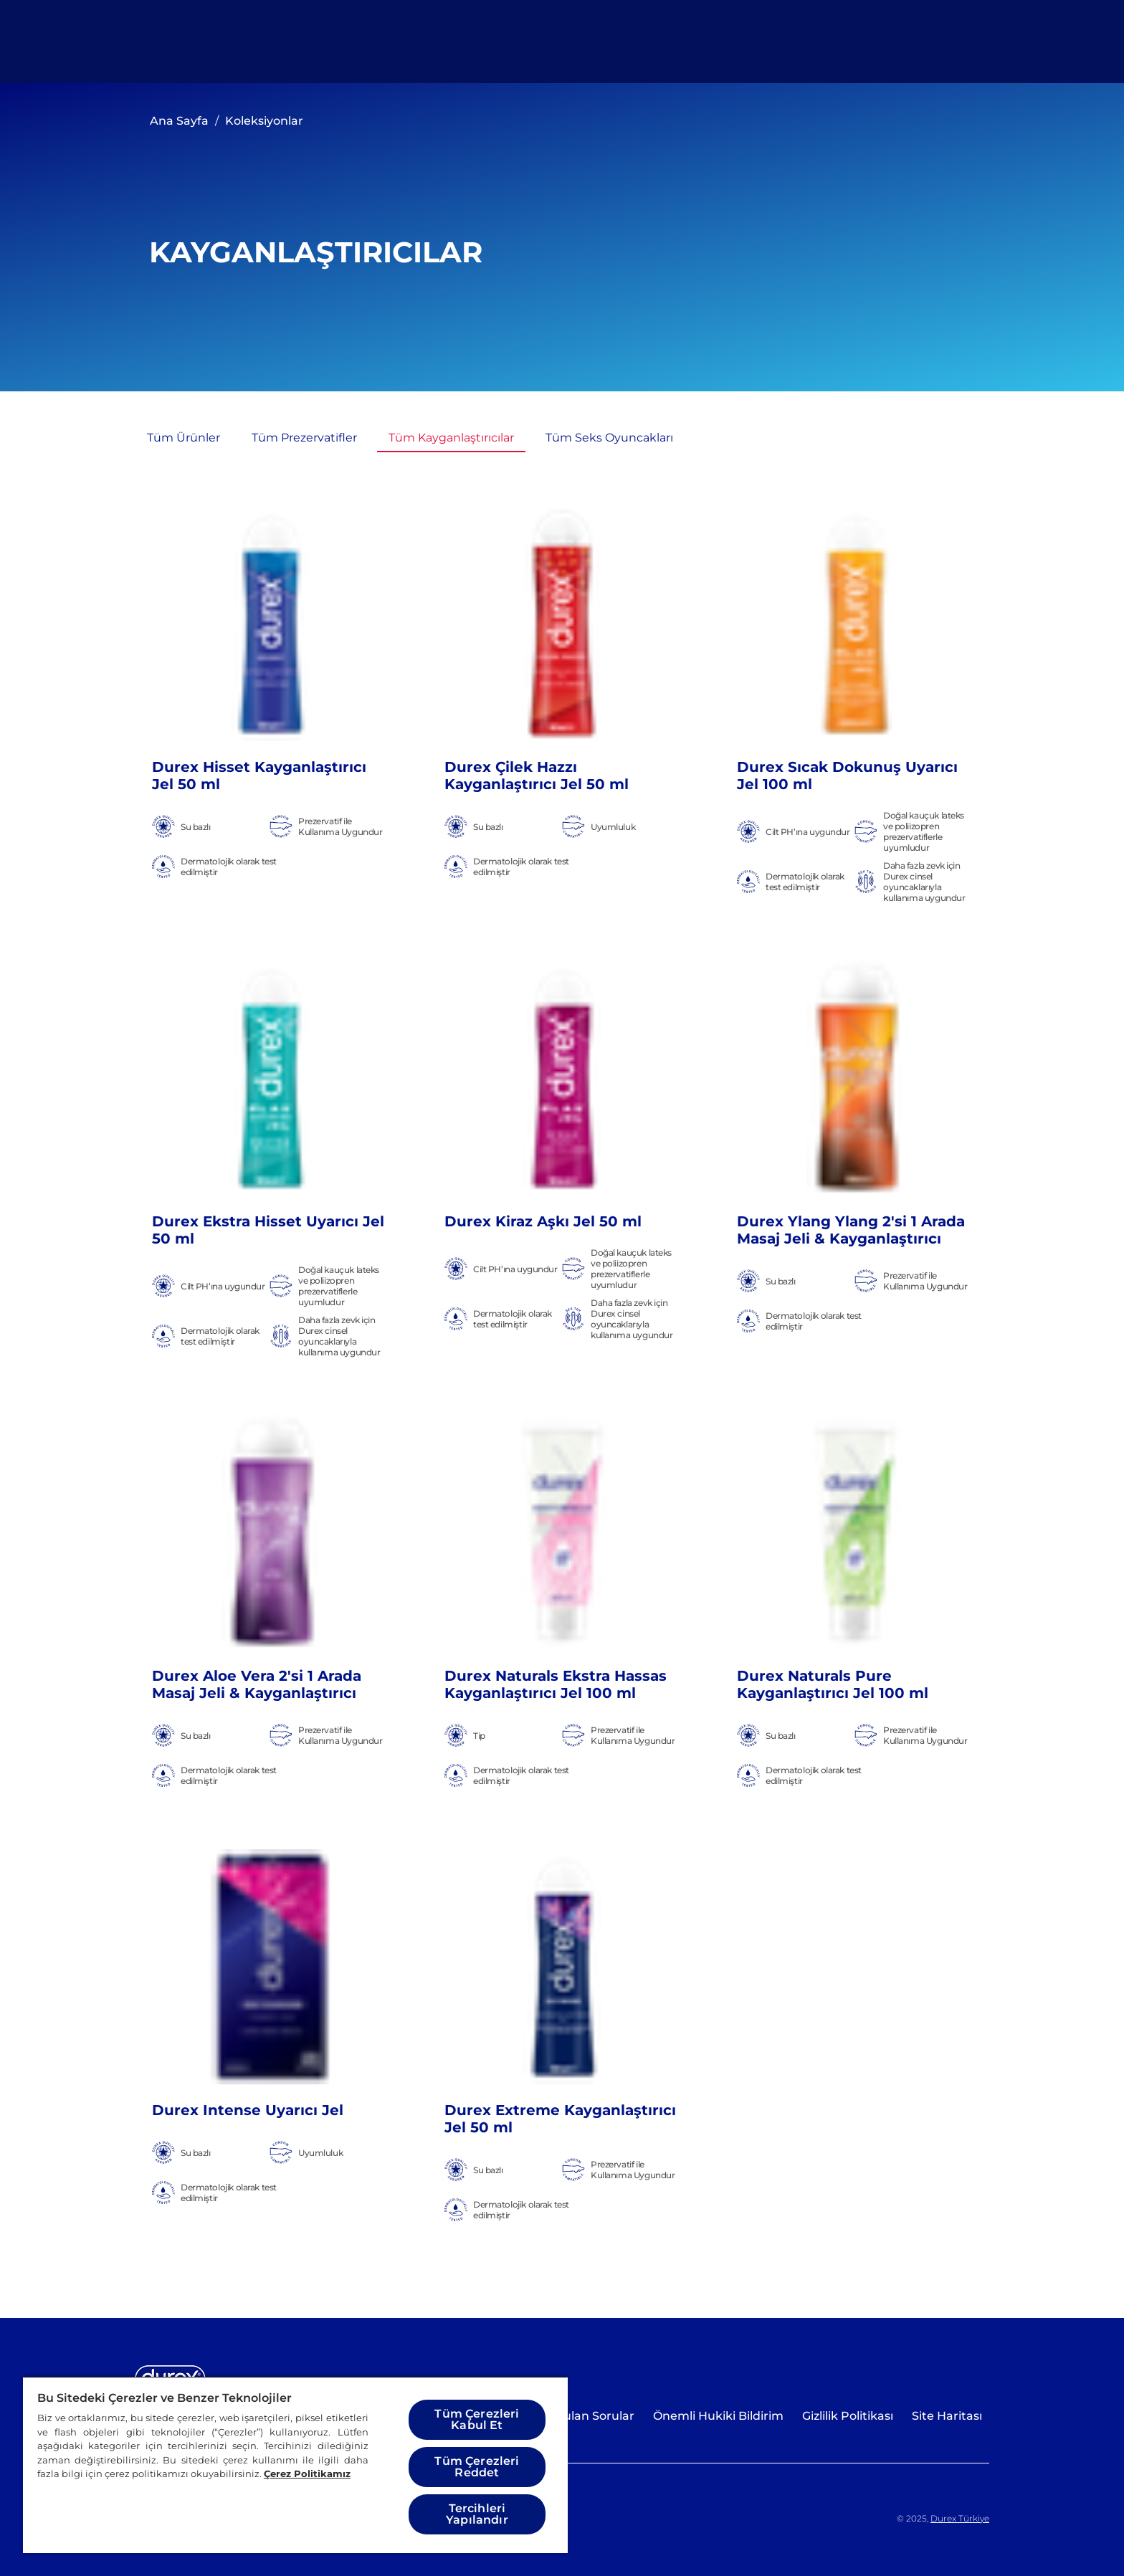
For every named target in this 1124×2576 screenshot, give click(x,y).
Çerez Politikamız (307, 2473)
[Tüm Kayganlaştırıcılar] (451, 438)
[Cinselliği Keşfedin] (613, 41)
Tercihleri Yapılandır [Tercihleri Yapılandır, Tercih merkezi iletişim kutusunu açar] (477, 2514)
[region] (295, 2464)
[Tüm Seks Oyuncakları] (609, 438)
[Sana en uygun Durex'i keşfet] (819, 41)
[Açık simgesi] (962, 41)
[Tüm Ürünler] (456, 41)
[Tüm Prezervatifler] (304, 438)
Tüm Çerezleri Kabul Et (476, 2419)
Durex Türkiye (959, 2518)
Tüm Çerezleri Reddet (476, 2466)
